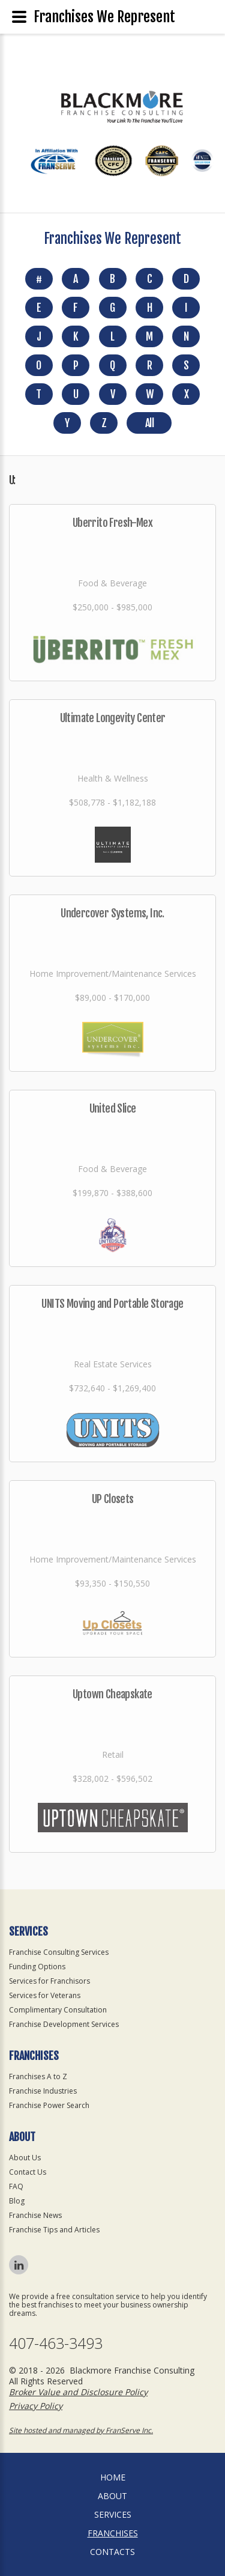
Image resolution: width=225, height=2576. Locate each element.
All (149, 423)
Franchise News (35, 2215)
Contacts (112, 2551)
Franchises (113, 2533)
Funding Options (37, 1966)
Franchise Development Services (64, 2024)
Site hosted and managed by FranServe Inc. (81, 2430)
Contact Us (27, 2172)
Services (112, 2514)
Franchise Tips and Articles (54, 2230)
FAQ (16, 2186)
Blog (17, 2201)
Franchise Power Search (49, 2105)
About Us (25, 2157)
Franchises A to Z (38, 2076)
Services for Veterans (44, 1995)
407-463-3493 (56, 2343)
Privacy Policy (35, 2405)
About (112, 2496)
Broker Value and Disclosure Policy (78, 2392)
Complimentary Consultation (58, 2010)
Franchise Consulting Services (59, 1952)
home (112, 2477)
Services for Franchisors (49, 1981)
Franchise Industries (43, 2091)
